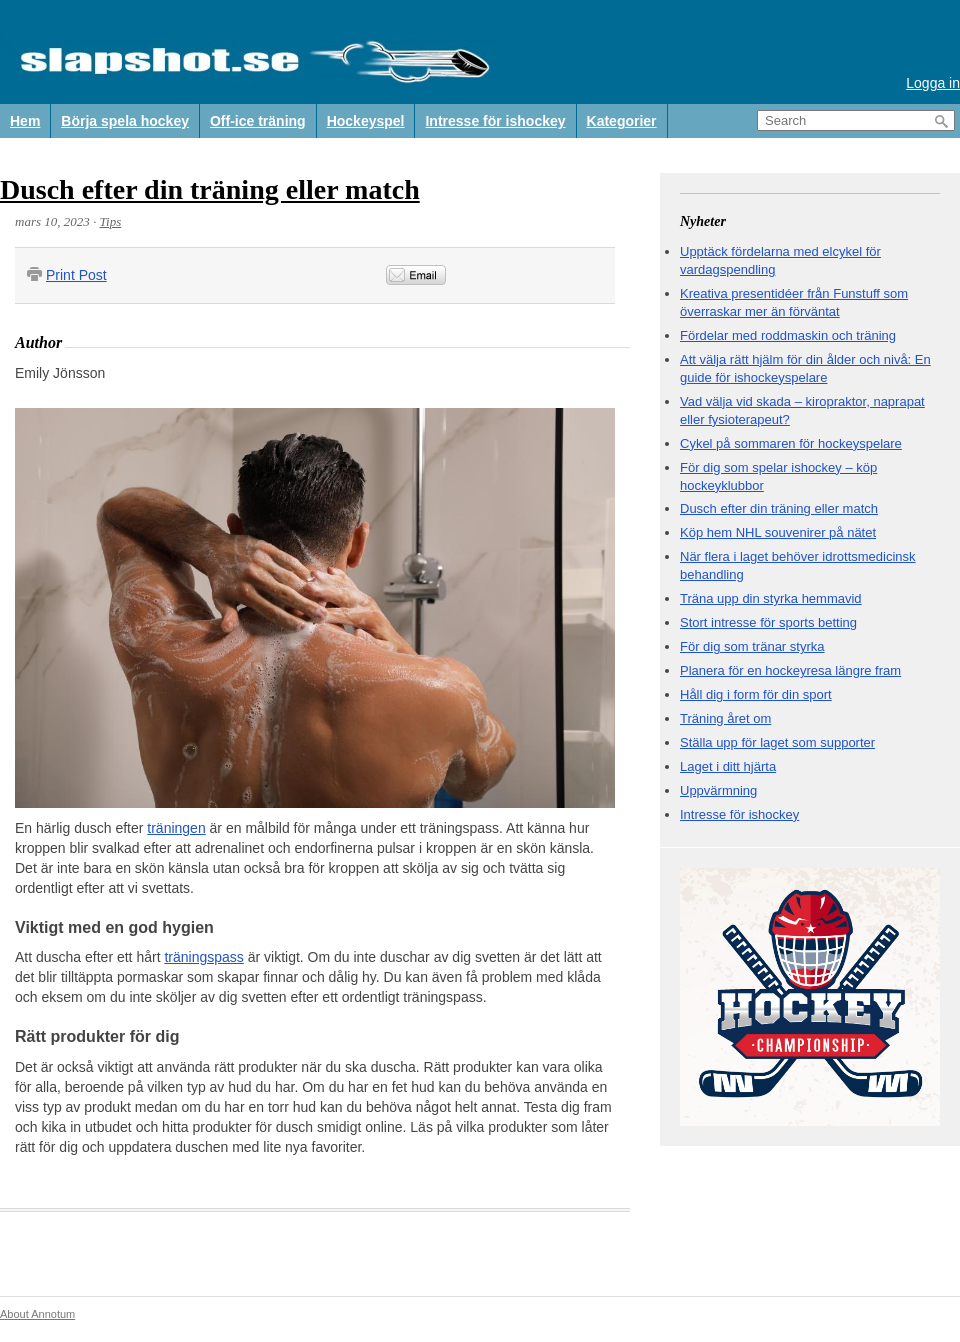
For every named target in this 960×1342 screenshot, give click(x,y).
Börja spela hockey (125, 121)
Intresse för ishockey (495, 121)
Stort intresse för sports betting (768, 622)
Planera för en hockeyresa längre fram (790, 670)
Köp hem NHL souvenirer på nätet (778, 532)
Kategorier (622, 121)
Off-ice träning (258, 121)
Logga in (933, 83)
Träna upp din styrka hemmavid (771, 598)
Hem (25, 121)
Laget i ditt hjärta (728, 766)
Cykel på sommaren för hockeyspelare (791, 443)
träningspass (203, 957)
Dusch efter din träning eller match (210, 189)
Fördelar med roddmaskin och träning (788, 335)
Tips (111, 221)
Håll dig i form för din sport (756, 694)
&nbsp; (558, 275)
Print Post (76, 275)
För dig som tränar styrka (752, 646)
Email (416, 275)
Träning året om (725, 718)
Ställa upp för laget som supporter (777, 742)
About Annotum (37, 1314)
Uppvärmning (718, 790)
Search (942, 121)
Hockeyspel (366, 121)
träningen (176, 828)
